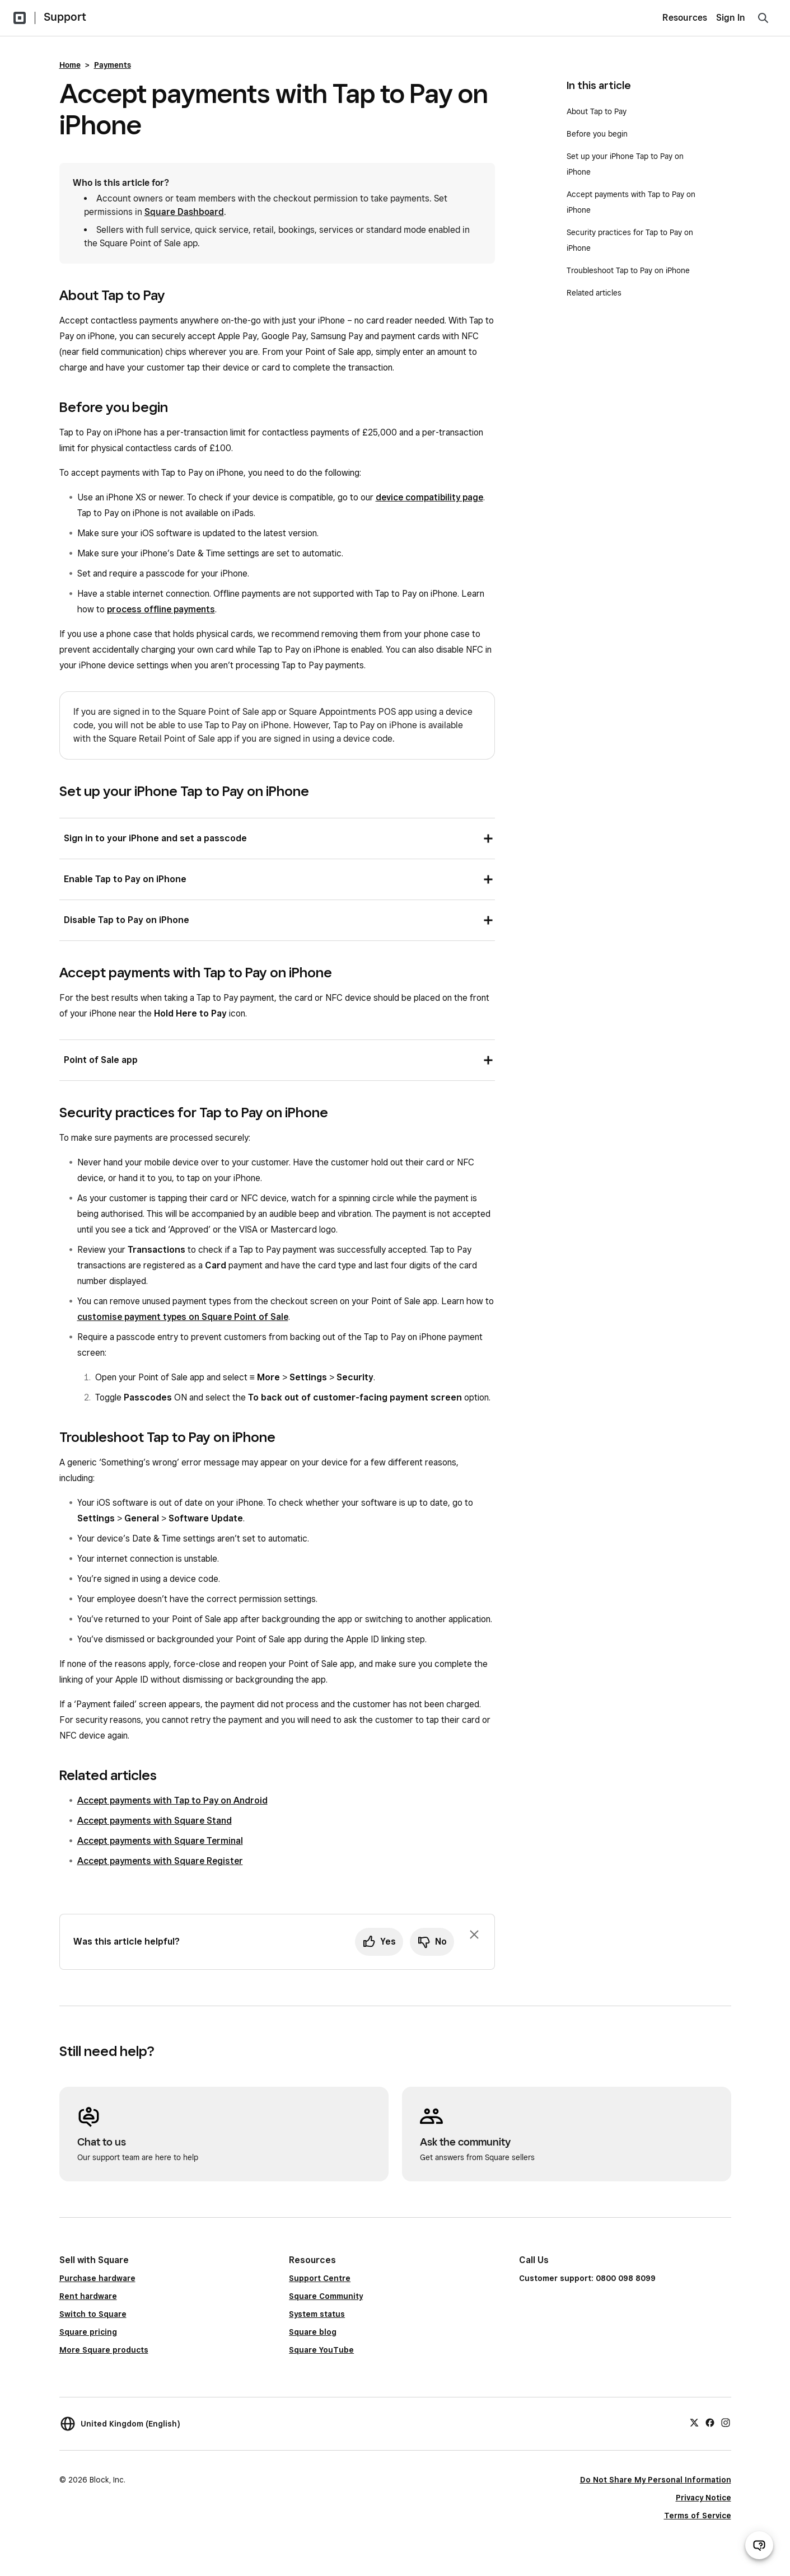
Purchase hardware (97, 2278)
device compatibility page (429, 497)
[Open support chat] (759, 2545)
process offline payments (161, 609)
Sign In (730, 17)
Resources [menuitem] (684, 17)
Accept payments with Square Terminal (160, 1840)
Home (70, 64)
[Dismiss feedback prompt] (474, 1934)
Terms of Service (697, 2515)
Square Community (326, 2296)
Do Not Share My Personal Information (655, 2479)
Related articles (594, 292)
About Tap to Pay (597, 111)
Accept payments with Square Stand (154, 1820)
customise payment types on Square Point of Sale (182, 1317)
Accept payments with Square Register (160, 1861)
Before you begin (597, 133)
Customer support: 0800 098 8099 (587, 2278)
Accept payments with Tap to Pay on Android (172, 1800)
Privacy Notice (703, 2497)
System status (317, 2314)
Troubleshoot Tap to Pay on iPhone (628, 270)
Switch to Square (93, 2314)
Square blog (312, 2331)
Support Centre (319, 2278)
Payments (112, 64)
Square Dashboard (184, 212)
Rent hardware (88, 2296)
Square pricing (88, 2331)
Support (65, 17)
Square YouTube (321, 2349)
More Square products (103, 2349)
